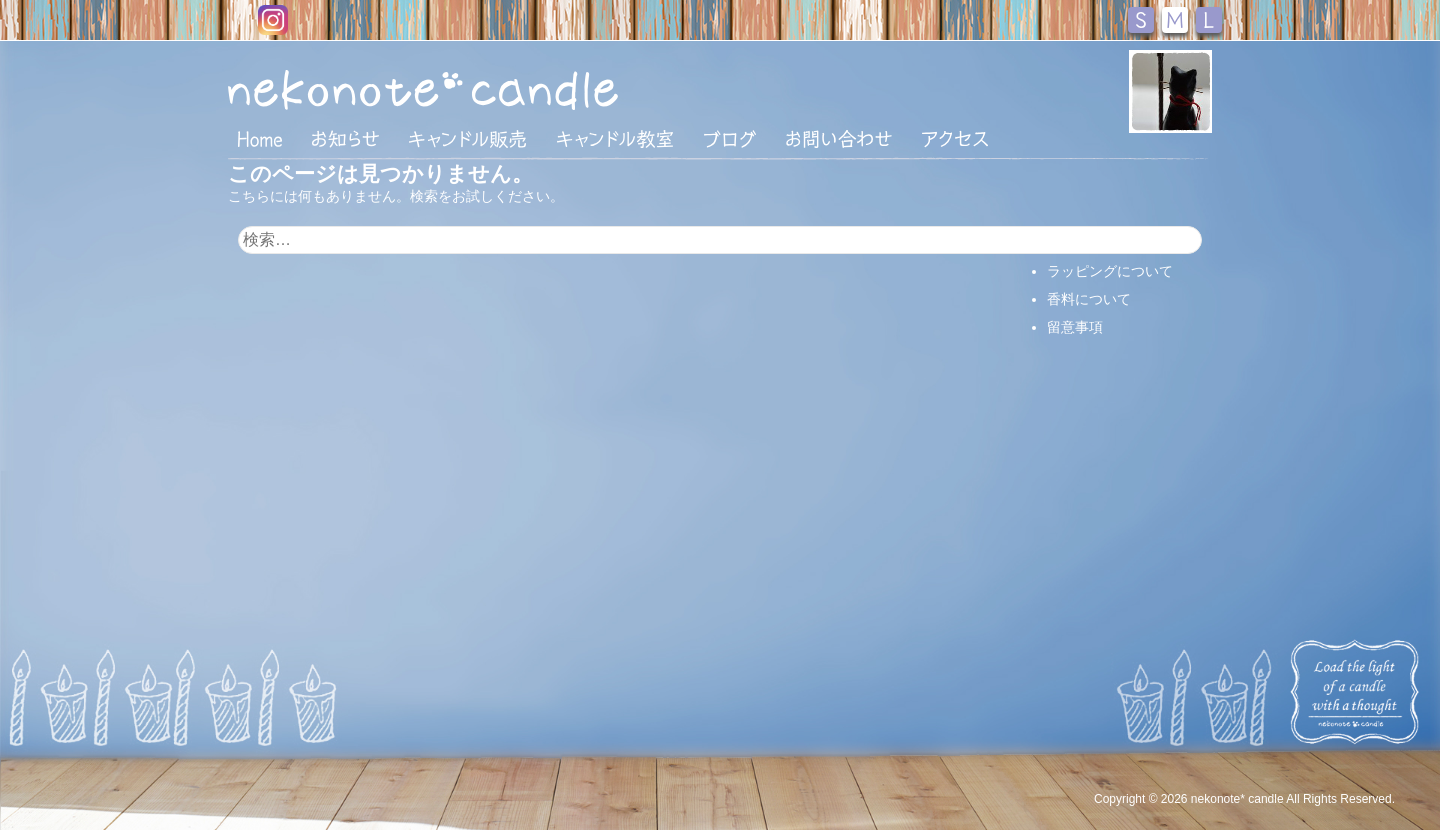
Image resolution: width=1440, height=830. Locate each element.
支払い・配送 (1089, 243)
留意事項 (1075, 327)
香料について (1089, 299)
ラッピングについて (1110, 271)
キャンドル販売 (467, 139)
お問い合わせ (839, 139)
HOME (260, 138)
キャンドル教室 (615, 139)
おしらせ (345, 139)
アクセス (955, 139)
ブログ (730, 139)
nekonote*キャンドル (484, 89)
